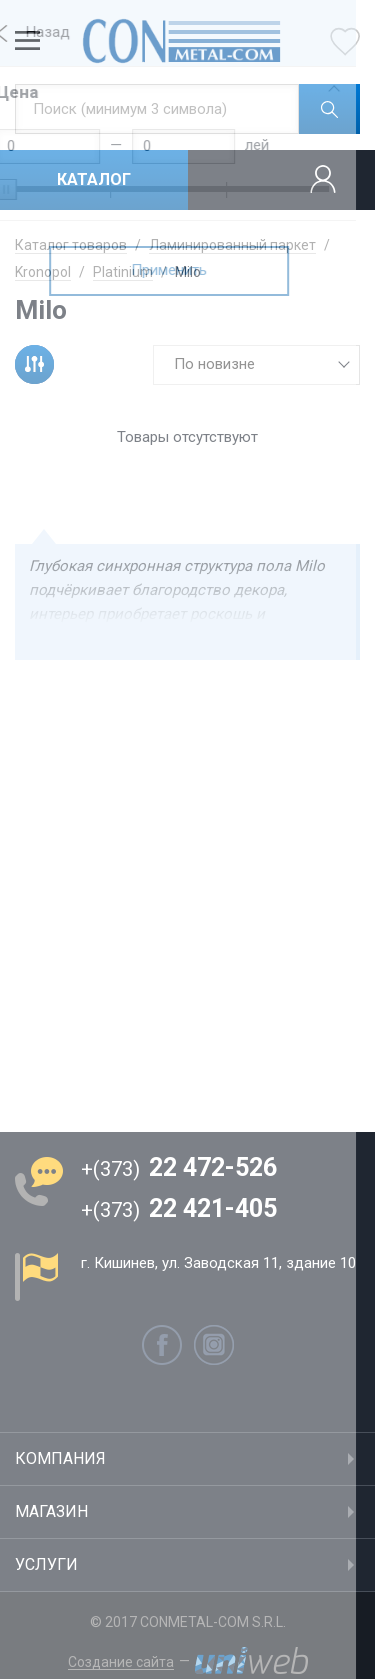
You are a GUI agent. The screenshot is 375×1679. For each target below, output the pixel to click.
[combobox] (256, 365)
